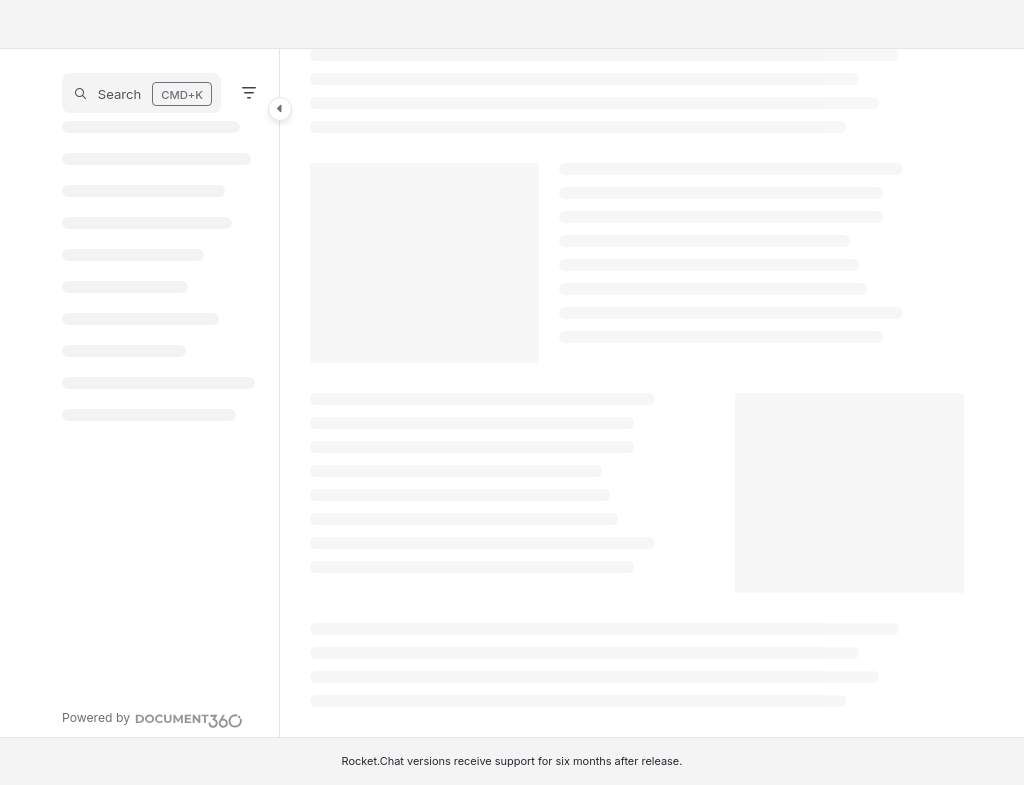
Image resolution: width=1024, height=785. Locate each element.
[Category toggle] (280, 109)
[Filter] (249, 93)
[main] (637, 393)
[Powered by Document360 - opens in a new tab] (152, 718)
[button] (141, 93)
